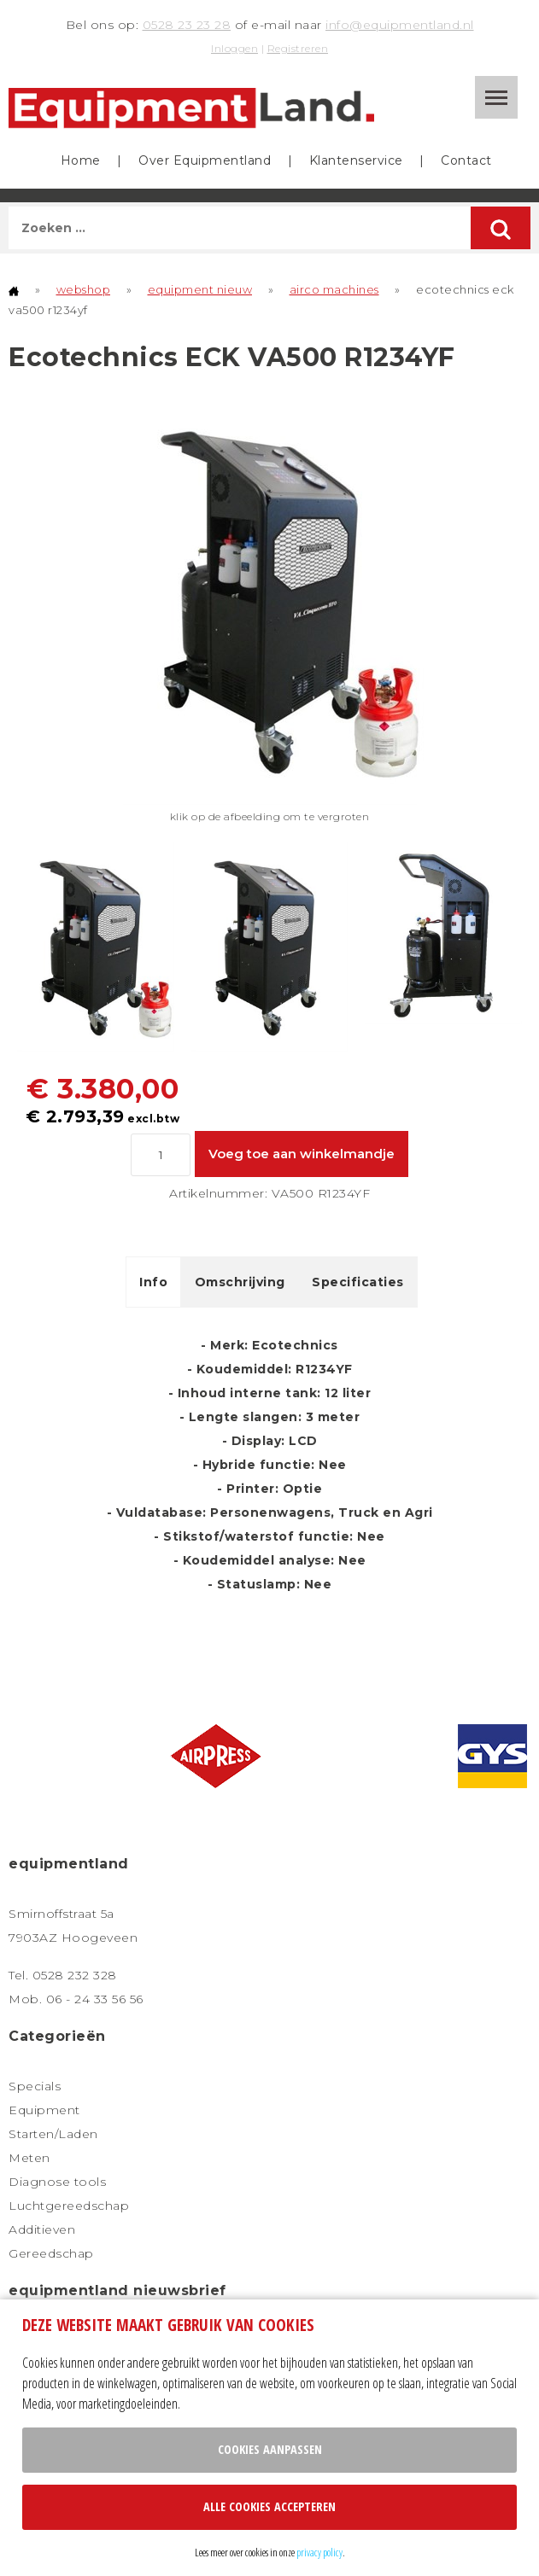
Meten (29, 2157)
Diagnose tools (57, 2181)
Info (153, 1282)
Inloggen (234, 48)
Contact (466, 160)
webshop (83, 289)
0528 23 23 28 (187, 24)
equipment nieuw (200, 289)
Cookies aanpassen (270, 2449)
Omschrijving (240, 1282)
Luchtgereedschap (69, 2205)
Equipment (44, 2110)
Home (81, 160)
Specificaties (358, 1282)
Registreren (298, 48)
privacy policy (319, 2552)
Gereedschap (51, 2253)
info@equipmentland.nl (399, 24)
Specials (35, 2086)
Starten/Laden (53, 2134)
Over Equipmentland (204, 160)
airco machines (334, 289)
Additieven (42, 2229)
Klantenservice (356, 160)
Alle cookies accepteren (269, 2506)
